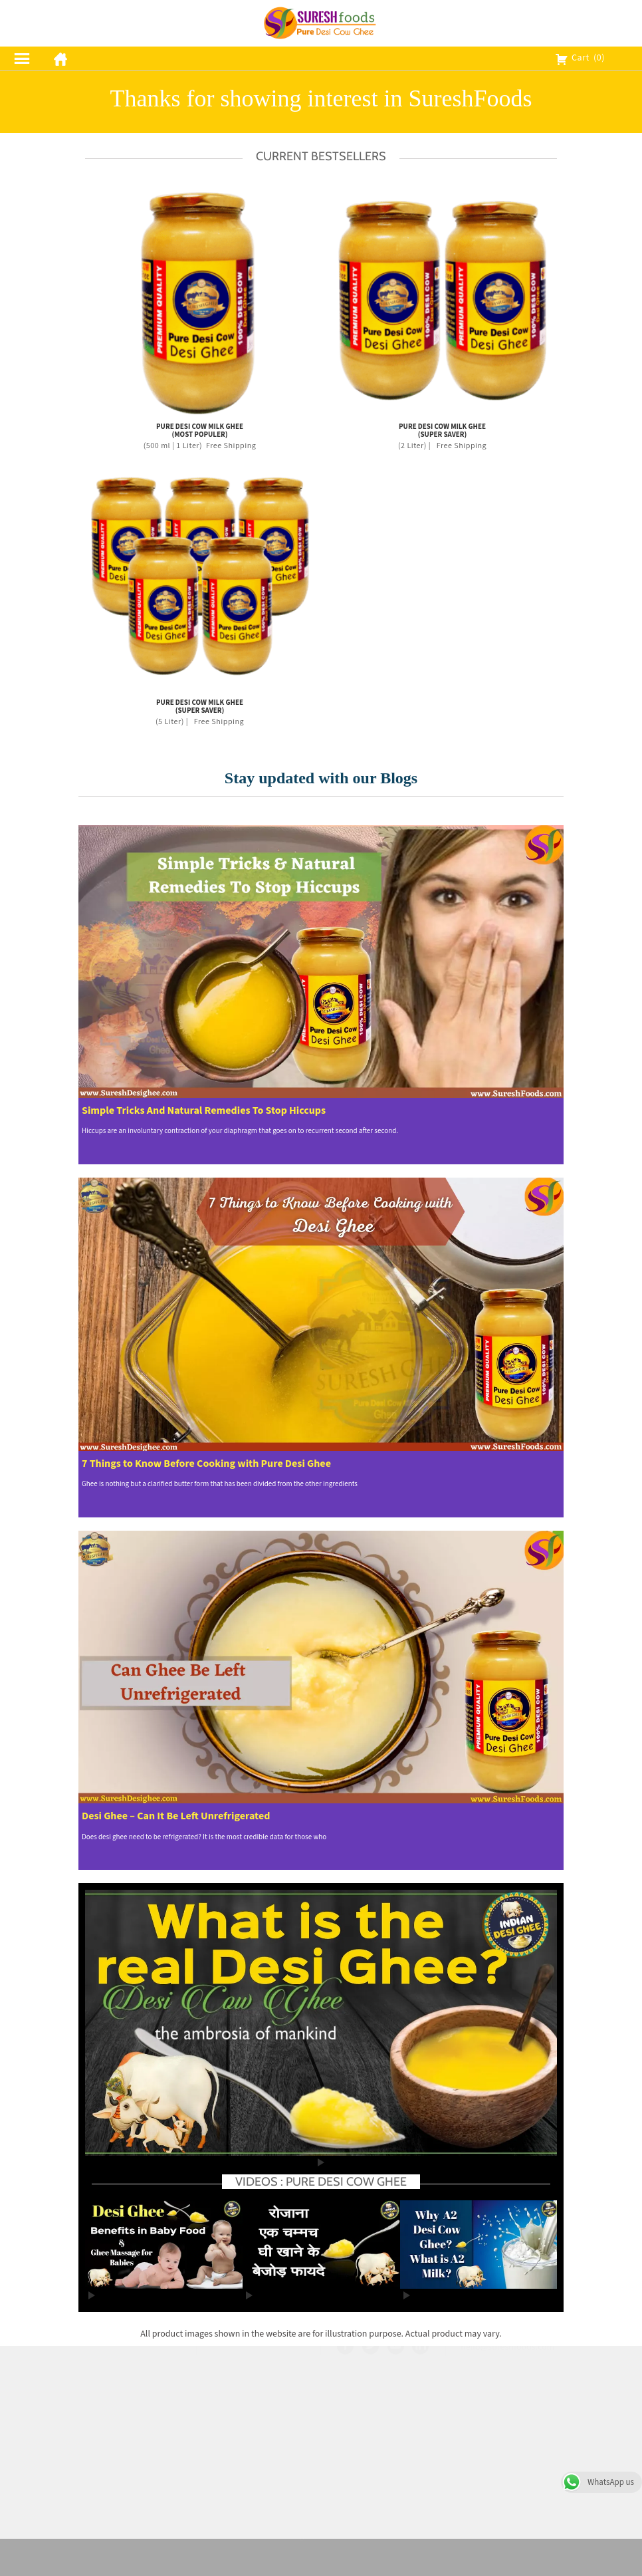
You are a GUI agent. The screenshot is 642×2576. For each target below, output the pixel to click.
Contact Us (383, 2459)
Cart (580, 58)
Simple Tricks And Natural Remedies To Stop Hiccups (204, 1110)
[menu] (22, 58)
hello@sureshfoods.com (507, 2477)
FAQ (383, 2427)
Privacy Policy (258, 2412)
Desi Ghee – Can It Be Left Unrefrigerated (176, 1816)
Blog (382, 2475)
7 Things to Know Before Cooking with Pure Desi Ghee (206, 1464)
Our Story (382, 2410)
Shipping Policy (258, 2428)
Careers (382, 2443)
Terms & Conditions (258, 2395)
